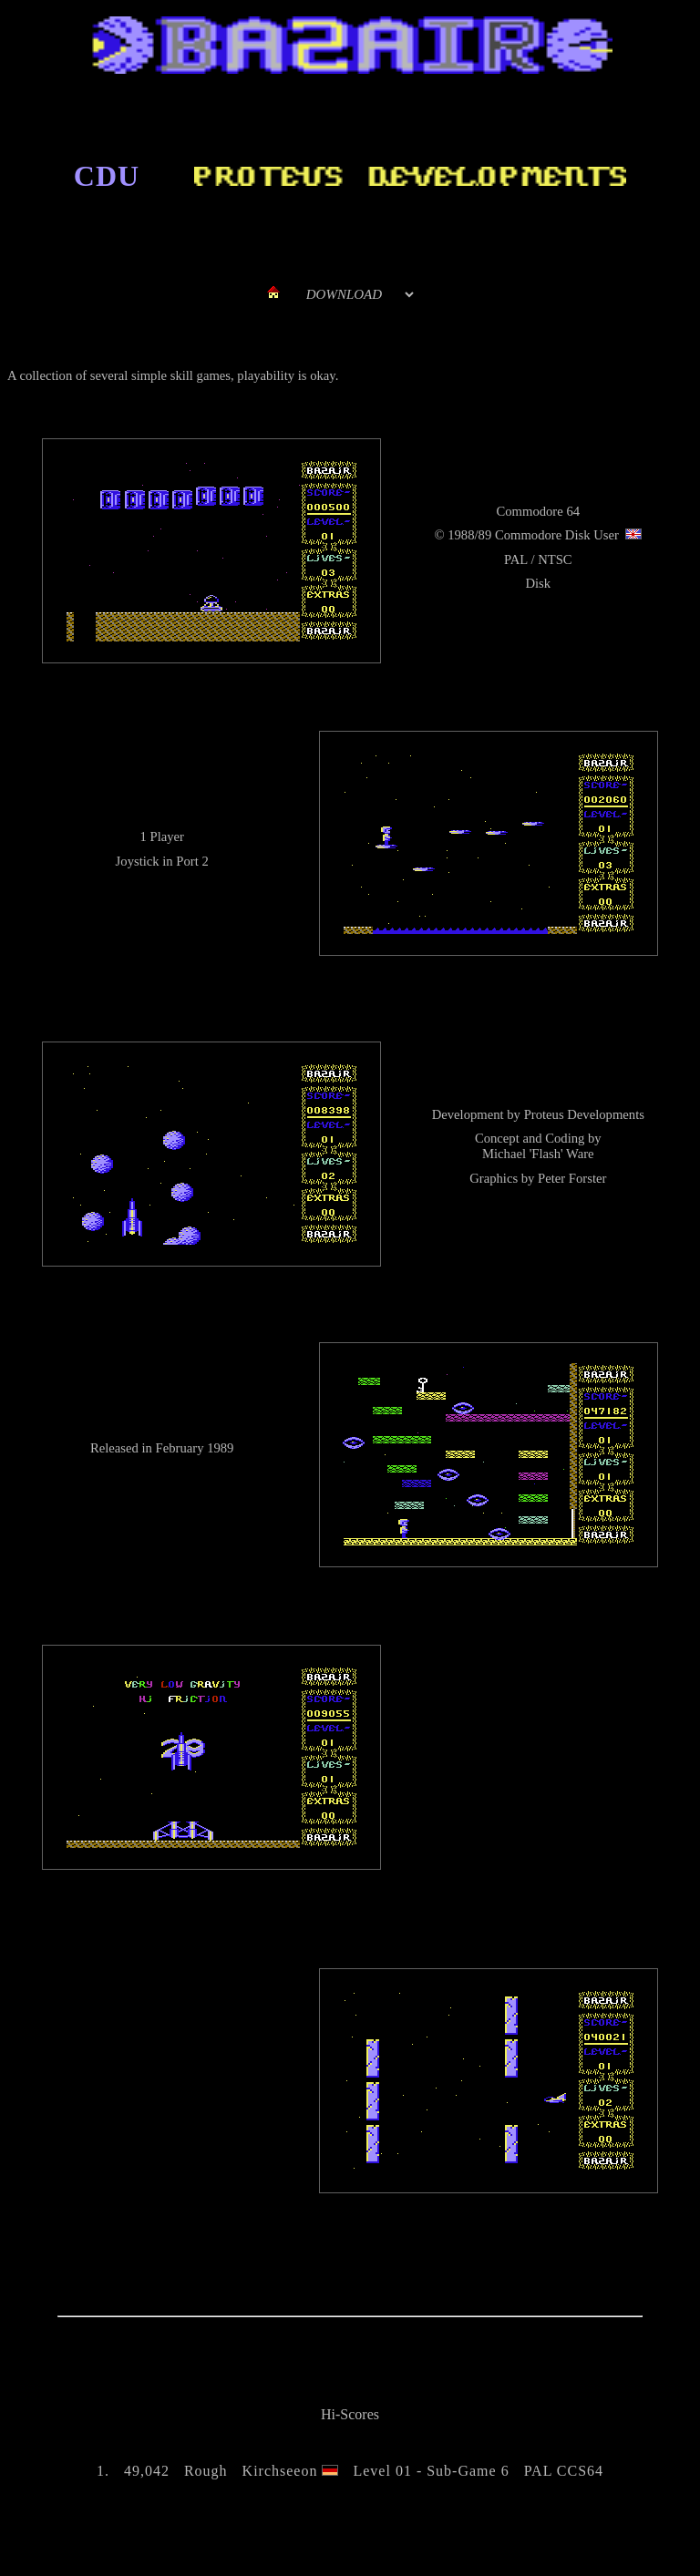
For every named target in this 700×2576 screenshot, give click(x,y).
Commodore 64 (538, 511)
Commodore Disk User (557, 535)
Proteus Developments (584, 1114)
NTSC (554, 559)
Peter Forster (572, 1178)
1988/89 (469, 535)
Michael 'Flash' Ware (538, 1153)
